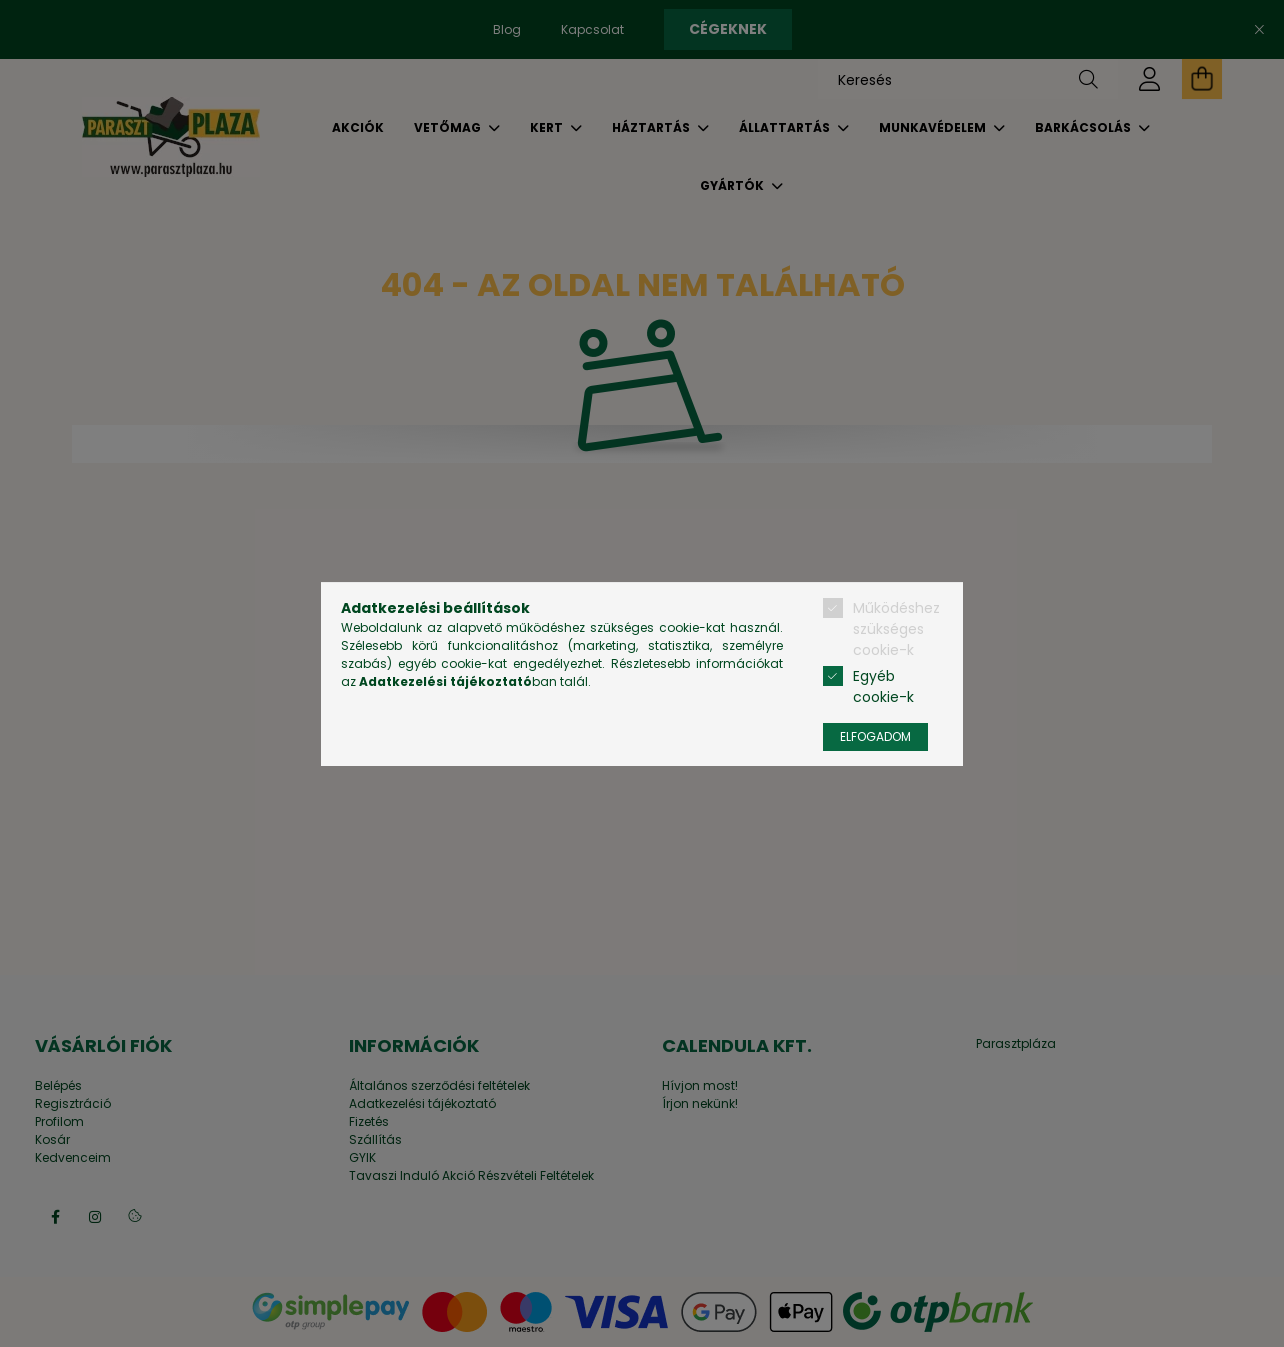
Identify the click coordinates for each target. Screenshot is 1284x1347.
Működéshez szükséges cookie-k (896, 629)
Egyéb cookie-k (883, 686)
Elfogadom (875, 736)
